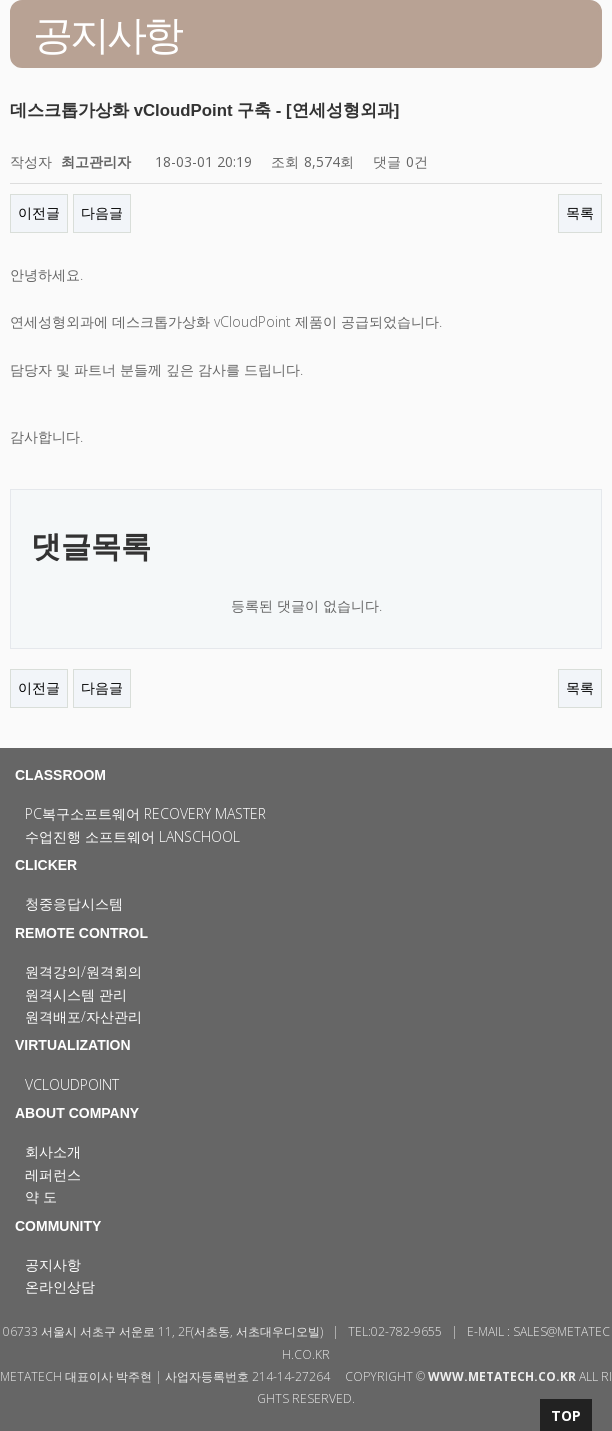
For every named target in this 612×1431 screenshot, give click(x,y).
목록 (580, 212)
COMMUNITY (58, 1226)
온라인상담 (60, 1286)
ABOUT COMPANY (77, 1113)
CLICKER (46, 865)
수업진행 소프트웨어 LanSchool (132, 836)
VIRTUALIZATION (73, 1045)
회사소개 (53, 1151)
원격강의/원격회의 (83, 971)
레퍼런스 (53, 1174)
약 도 (41, 1196)
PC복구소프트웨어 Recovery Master (145, 813)
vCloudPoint (72, 1084)
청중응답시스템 (74, 903)
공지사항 (53, 1264)
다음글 (102, 212)
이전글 (39, 212)
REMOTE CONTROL (81, 933)
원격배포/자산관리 (83, 1016)
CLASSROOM (60, 775)
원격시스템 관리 (76, 994)
